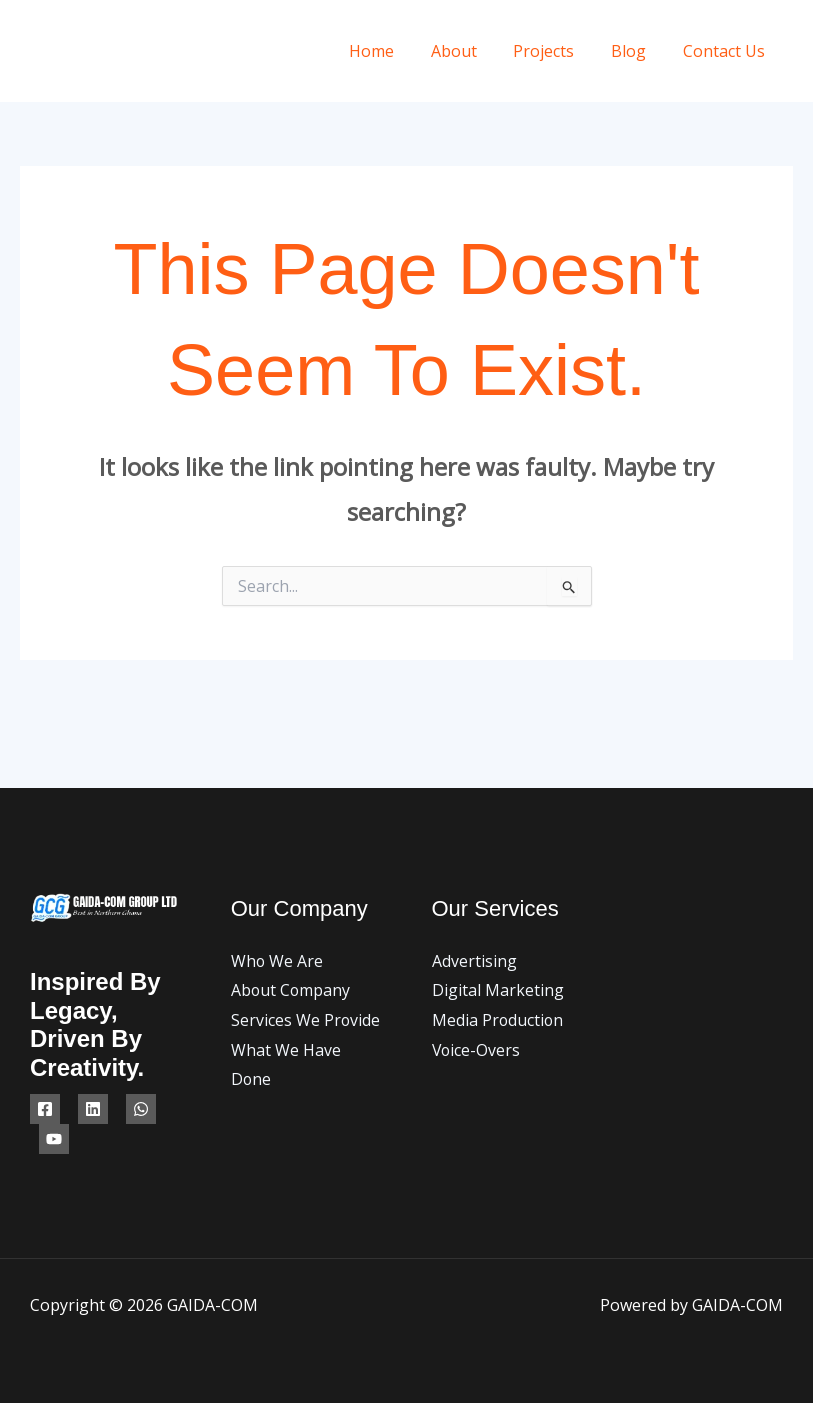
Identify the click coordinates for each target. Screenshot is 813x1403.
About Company (291, 990)
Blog (635, 51)
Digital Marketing (498, 990)
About (470, 51)
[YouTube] (54, 1139)
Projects (555, 51)
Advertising (474, 961)
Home (392, 51)
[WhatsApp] (141, 1109)
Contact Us (726, 51)
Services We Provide (306, 1020)
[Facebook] (45, 1109)
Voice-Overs (477, 1050)
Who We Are (277, 961)
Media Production (498, 1020)
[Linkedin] (93, 1109)
